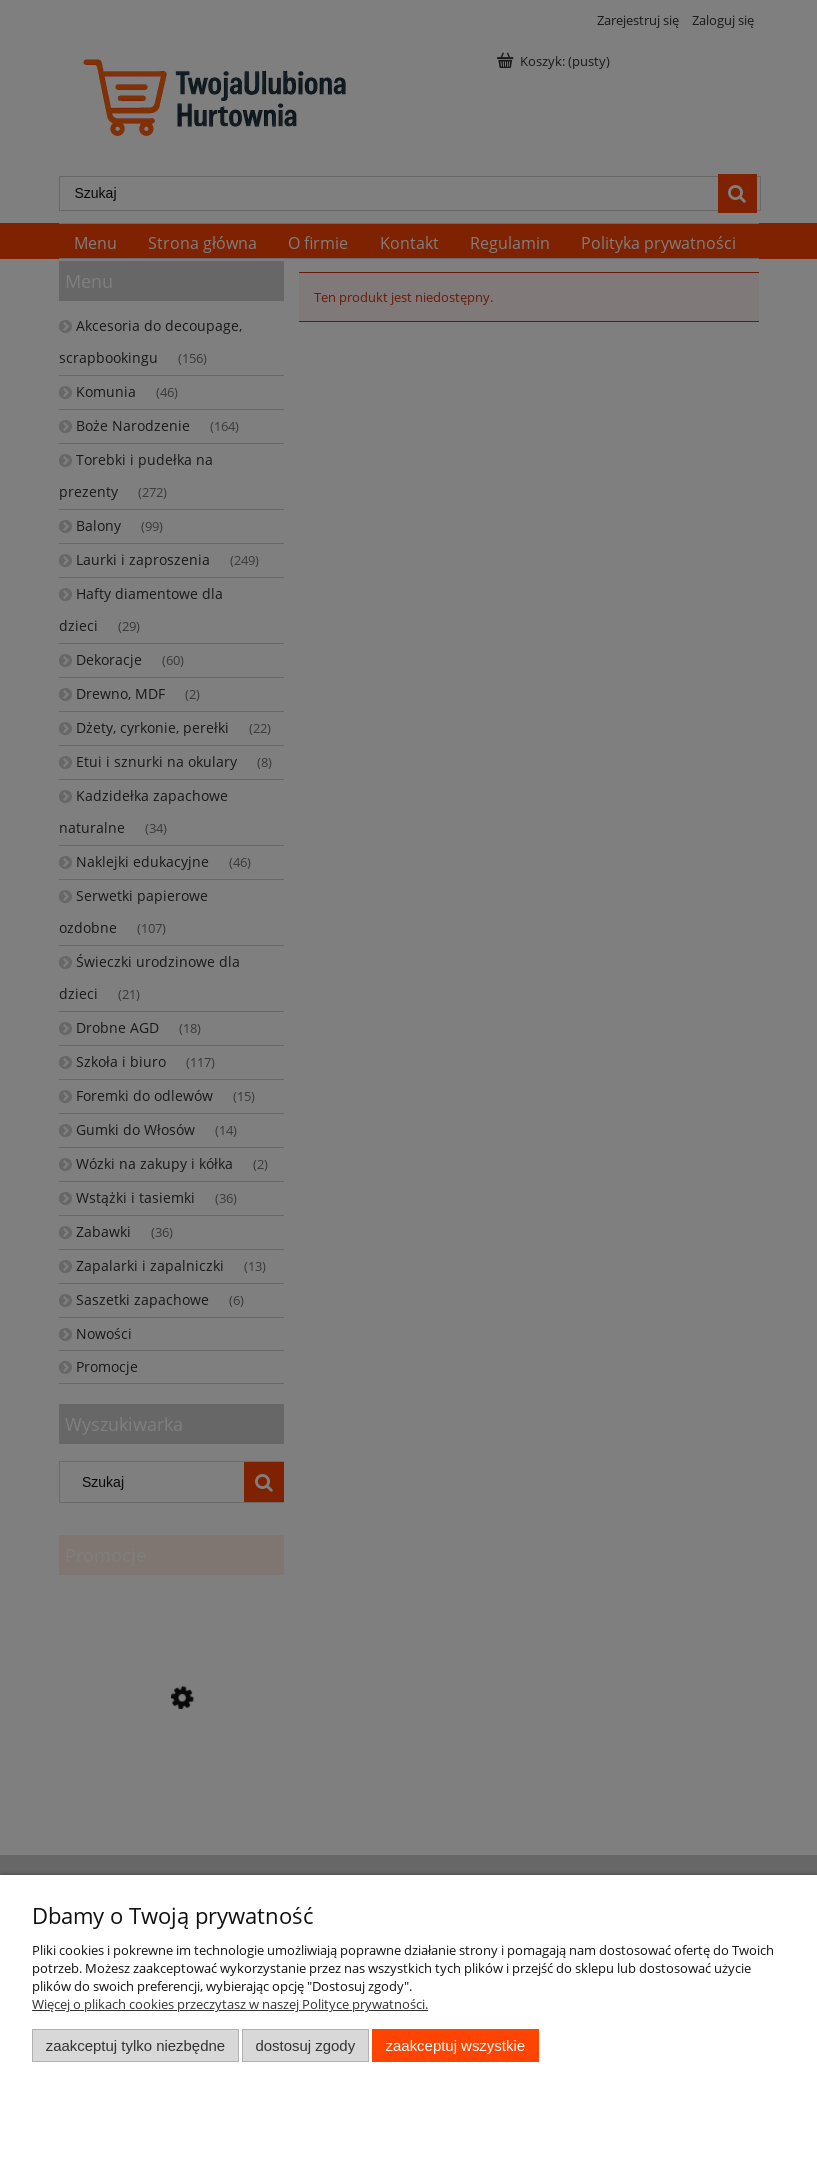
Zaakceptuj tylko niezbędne (135, 2045)
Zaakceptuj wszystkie (455, 2045)
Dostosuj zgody (305, 2045)
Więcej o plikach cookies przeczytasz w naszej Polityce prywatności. (230, 2004)
